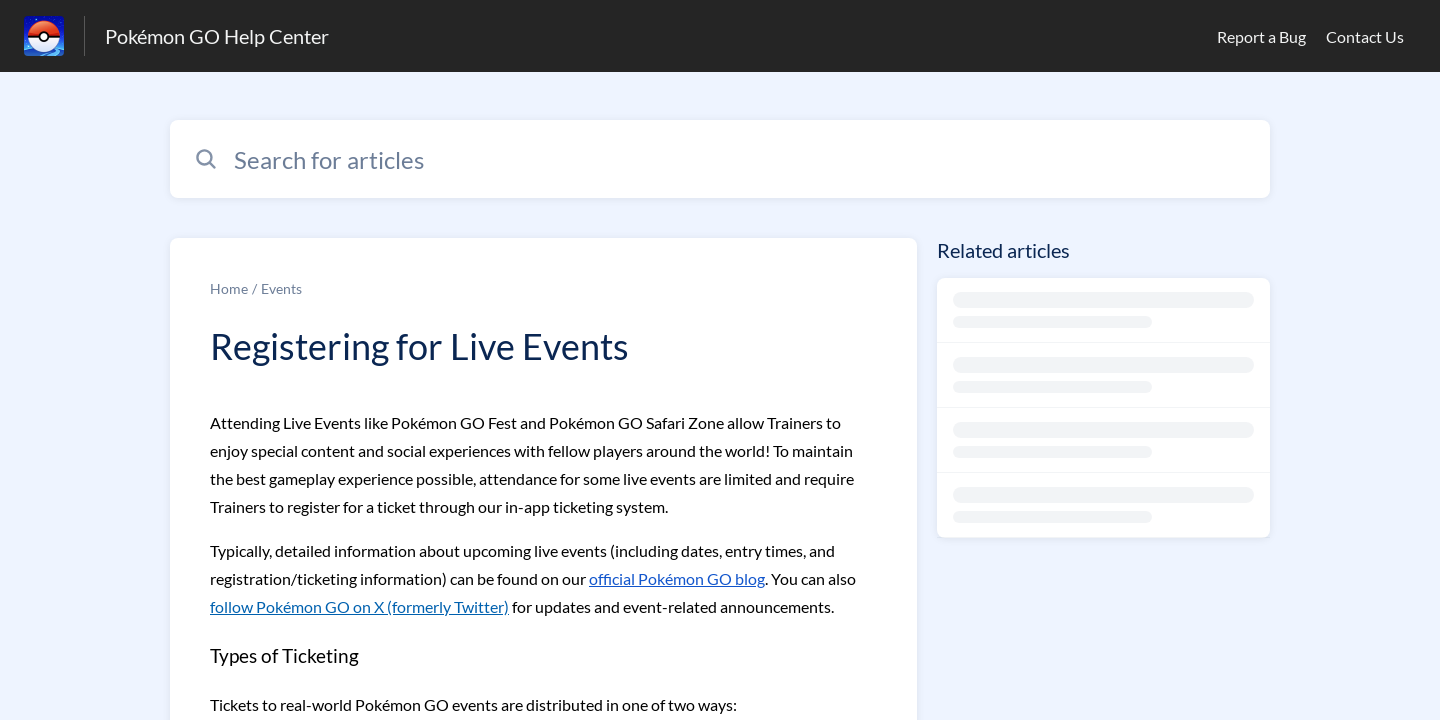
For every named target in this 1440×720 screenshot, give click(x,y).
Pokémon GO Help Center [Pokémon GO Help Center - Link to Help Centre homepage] (217, 36)
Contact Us (1365, 36)
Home (229, 288)
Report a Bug (1261, 36)
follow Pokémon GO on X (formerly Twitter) (359, 606)
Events (281, 288)
